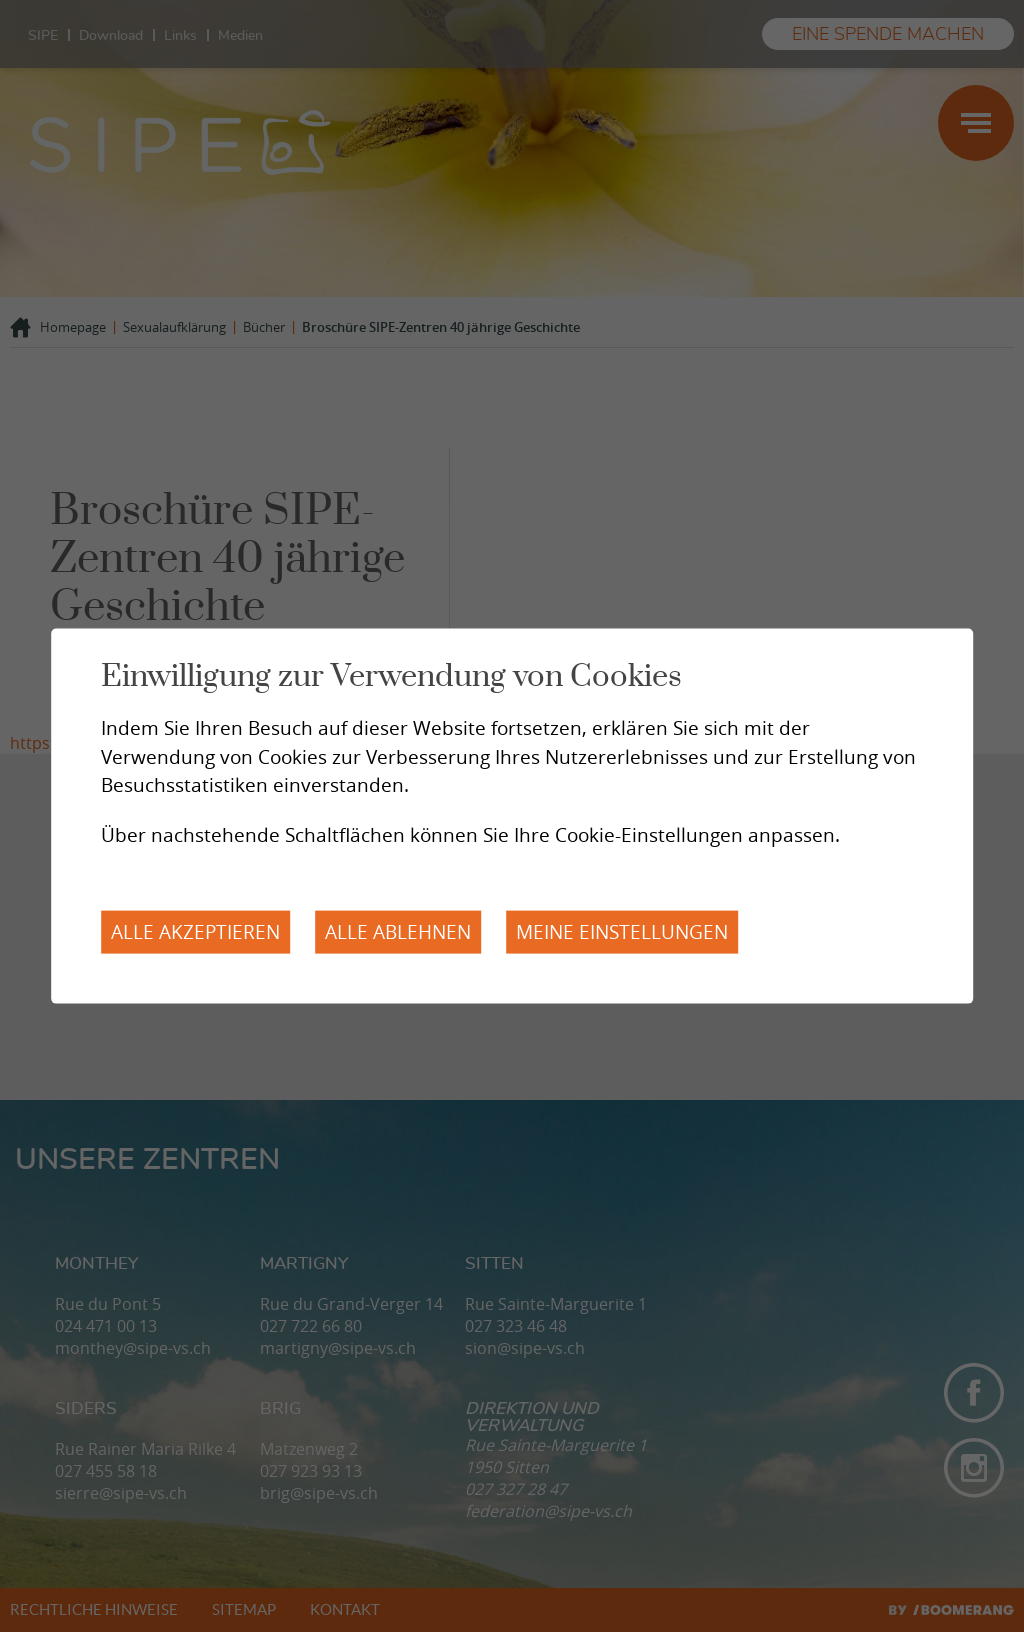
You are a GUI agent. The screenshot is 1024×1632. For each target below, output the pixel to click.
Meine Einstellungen (622, 932)
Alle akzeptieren (195, 932)
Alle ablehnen (398, 932)
